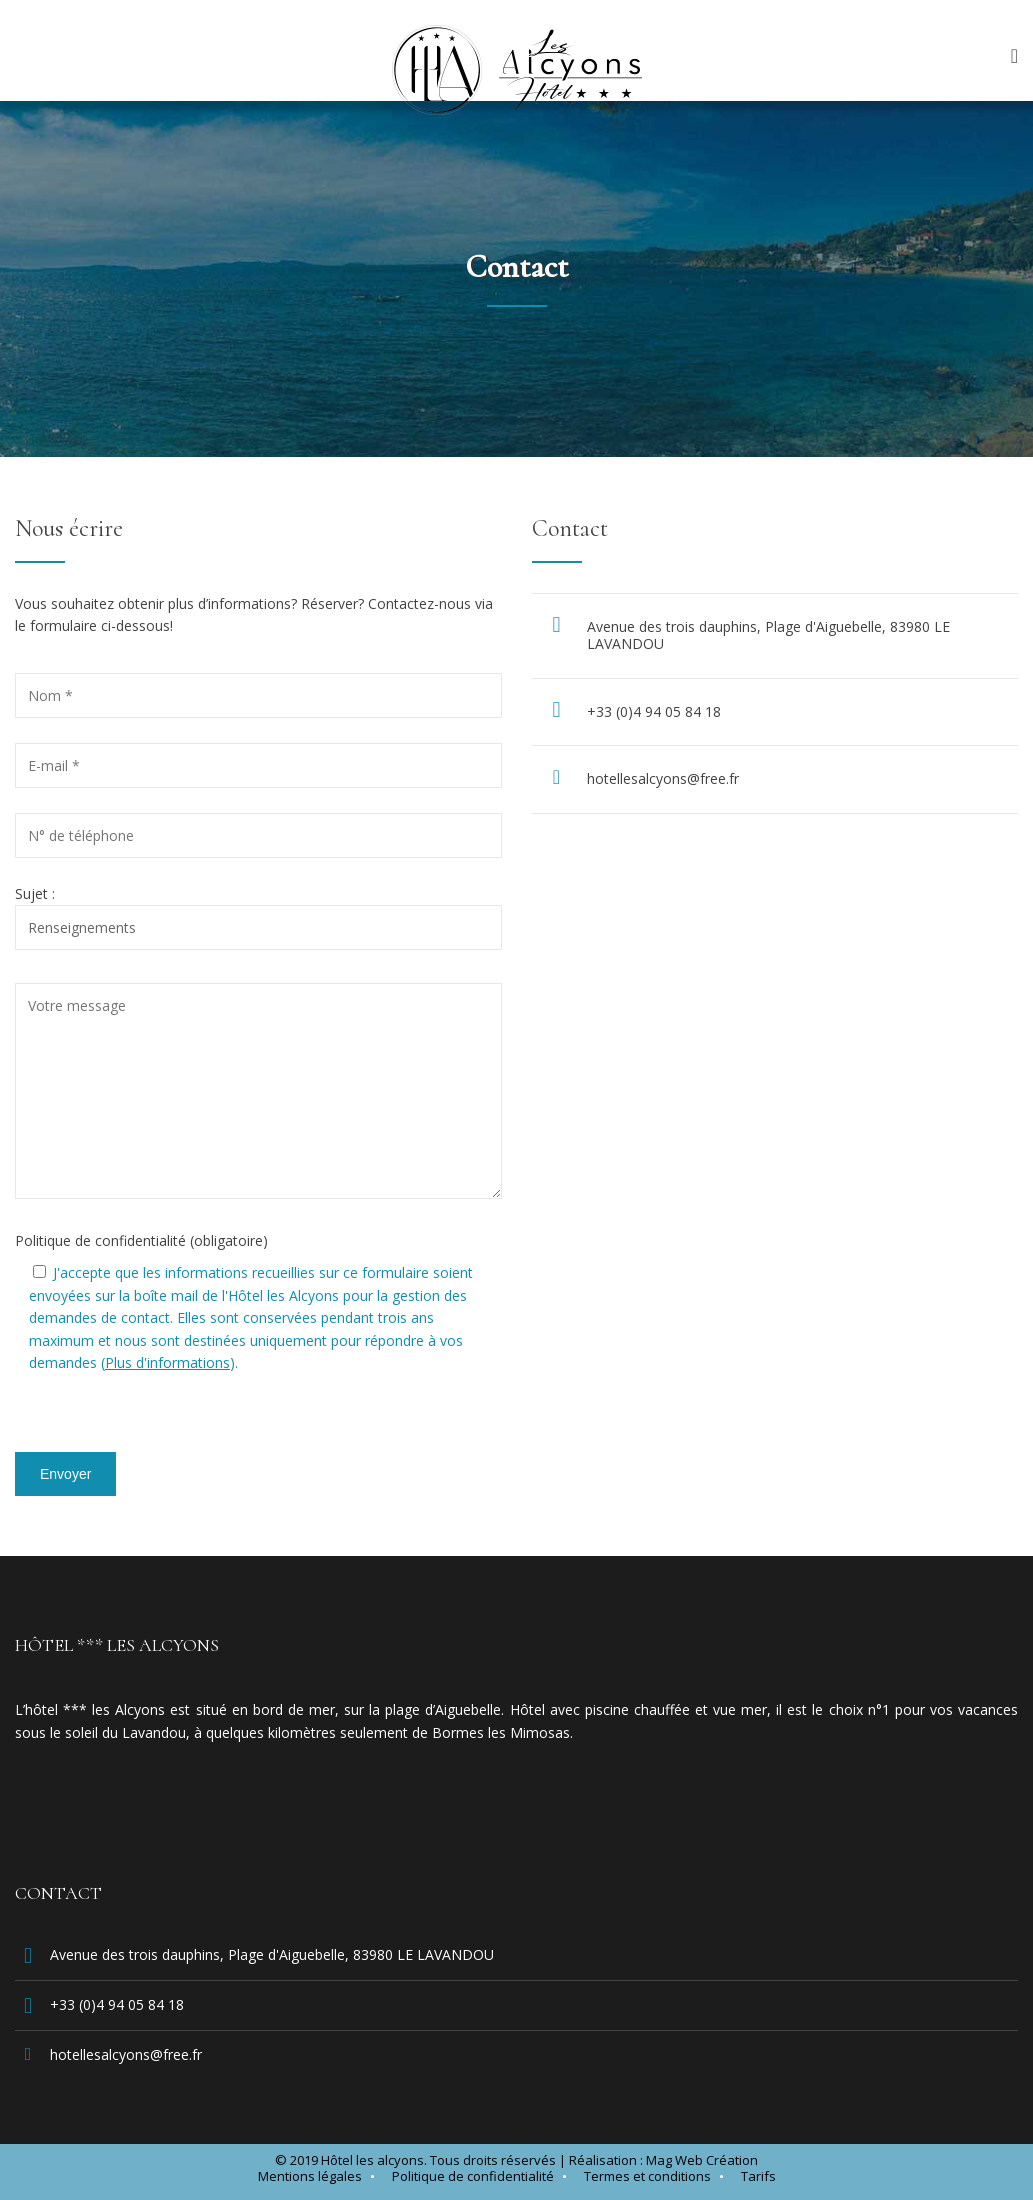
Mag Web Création (702, 2160)
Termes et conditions (647, 2176)
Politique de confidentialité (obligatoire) (141, 1240)
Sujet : (258, 910)
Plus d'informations (167, 1362)
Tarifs (758, 2176)
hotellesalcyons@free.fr (663, 778)
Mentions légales (310, 2176)
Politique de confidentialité (473, 2176)
